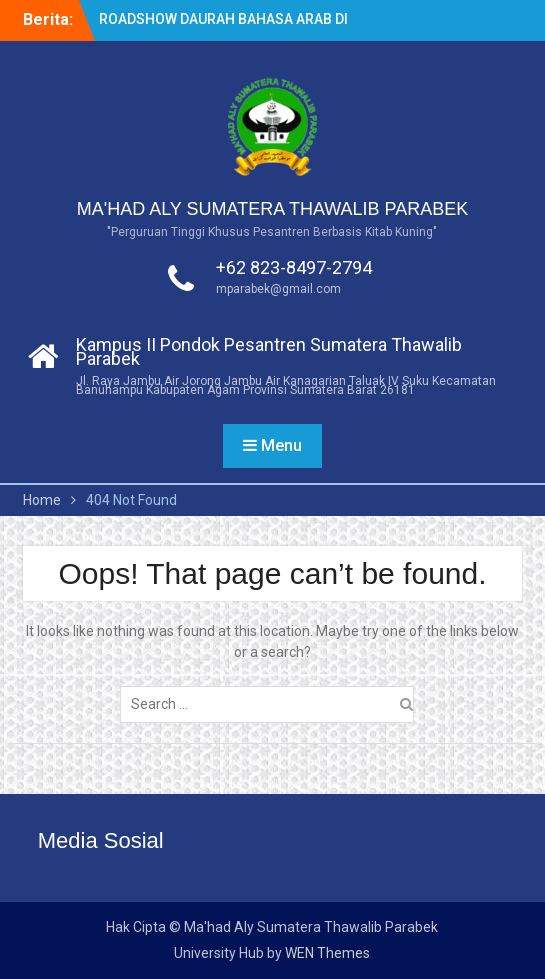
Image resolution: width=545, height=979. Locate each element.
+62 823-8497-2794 (294, 267)
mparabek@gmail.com (278, 289)
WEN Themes (327, 953)
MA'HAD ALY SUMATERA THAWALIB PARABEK (273, 209)
